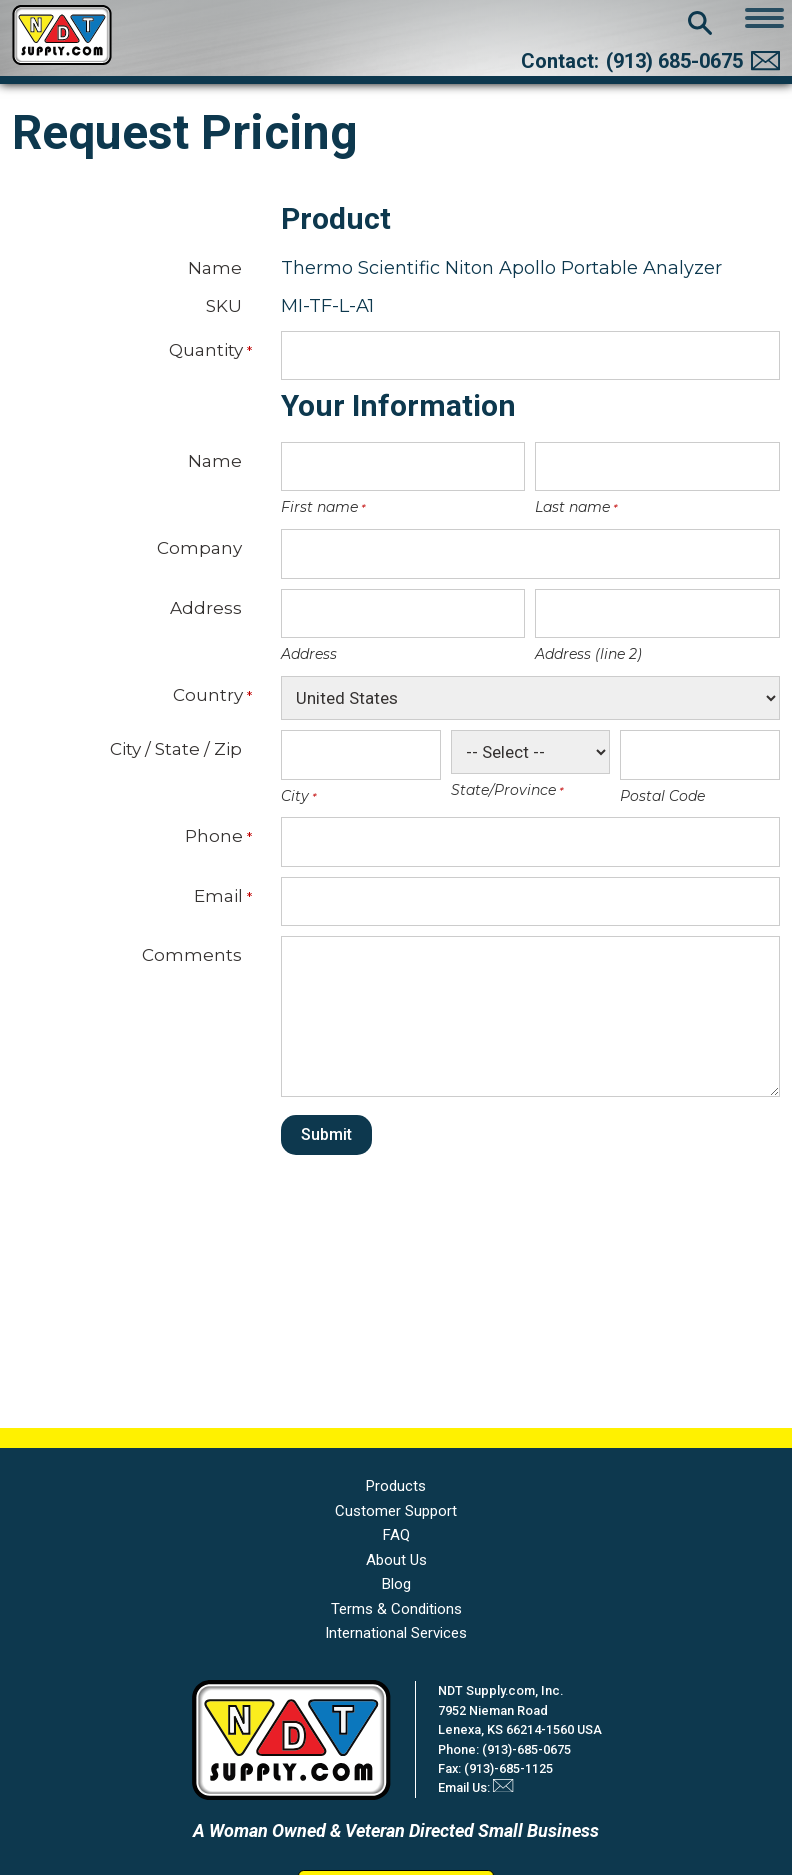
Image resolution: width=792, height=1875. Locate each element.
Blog (396, 1584)
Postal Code (662, 796)
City (293, 796)
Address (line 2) (588, 654)
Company (199, 547)
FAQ (396, 1535)
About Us (396, 1560)
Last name (571, 507)
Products (396, 1486)
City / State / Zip (176, 748)
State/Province (502, 790)
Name (215, 267)
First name (318, 507)
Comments (192, 954)
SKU (224, 305)
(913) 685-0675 (674, 61)
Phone (213, 836)
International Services (396, 1633)
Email (218, 896)
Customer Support (396, 1511)
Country (207, 695)
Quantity (205, 350)
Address (206, 607)
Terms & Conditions (396, 1609)
